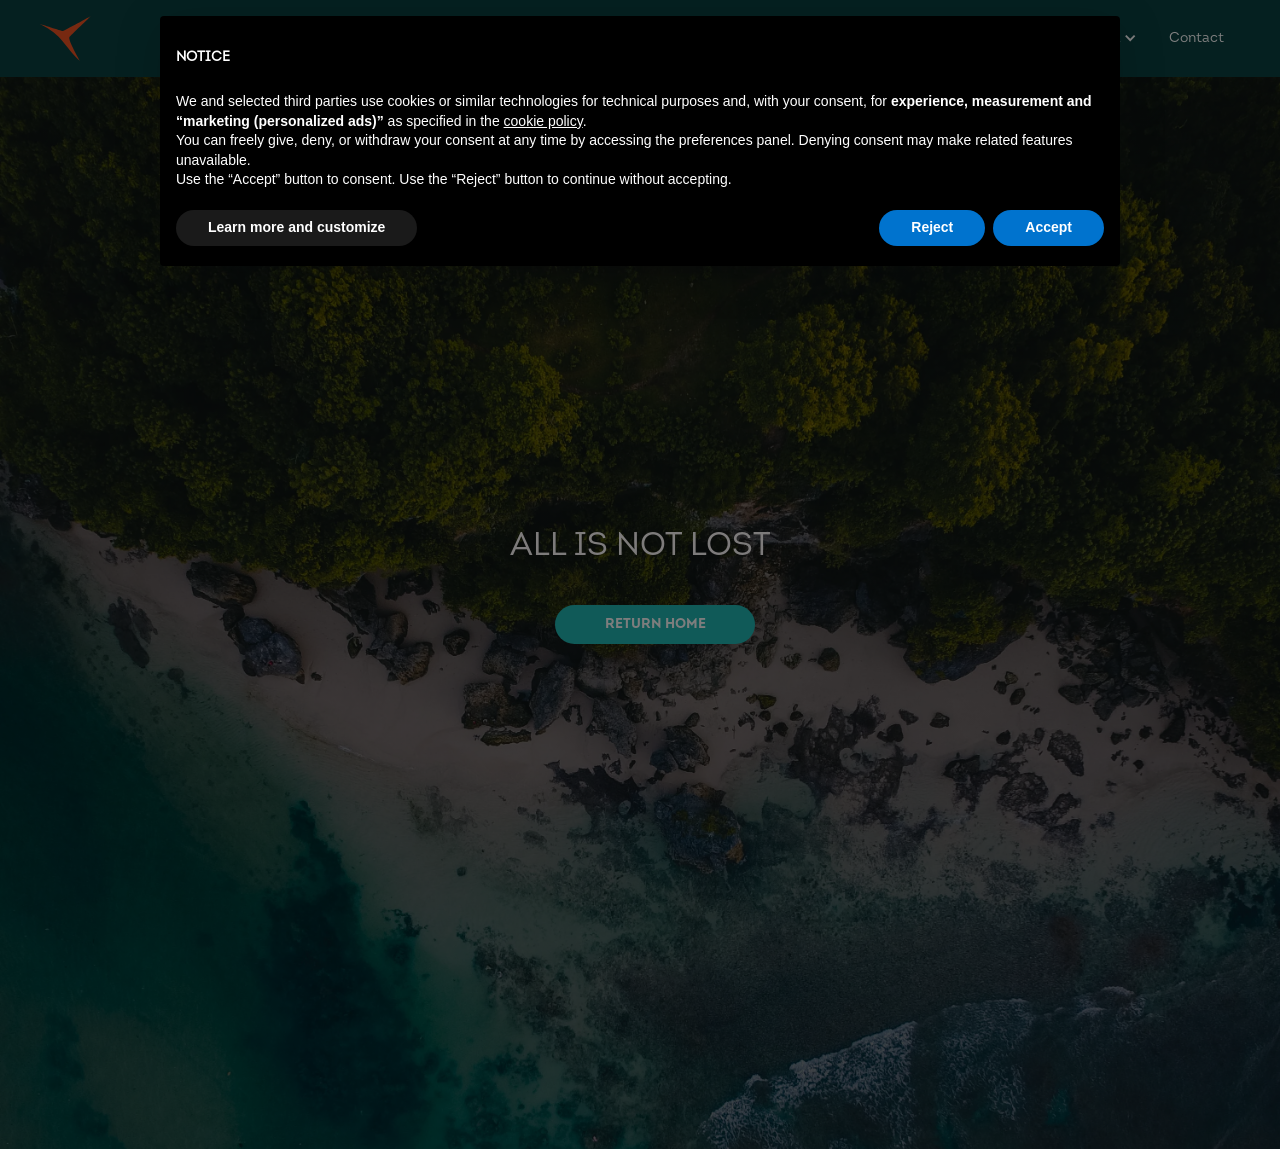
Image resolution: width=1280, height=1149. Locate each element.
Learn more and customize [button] (296, 227)
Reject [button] (932, 227)
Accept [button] (1048, 227)
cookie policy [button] (543, 121)
